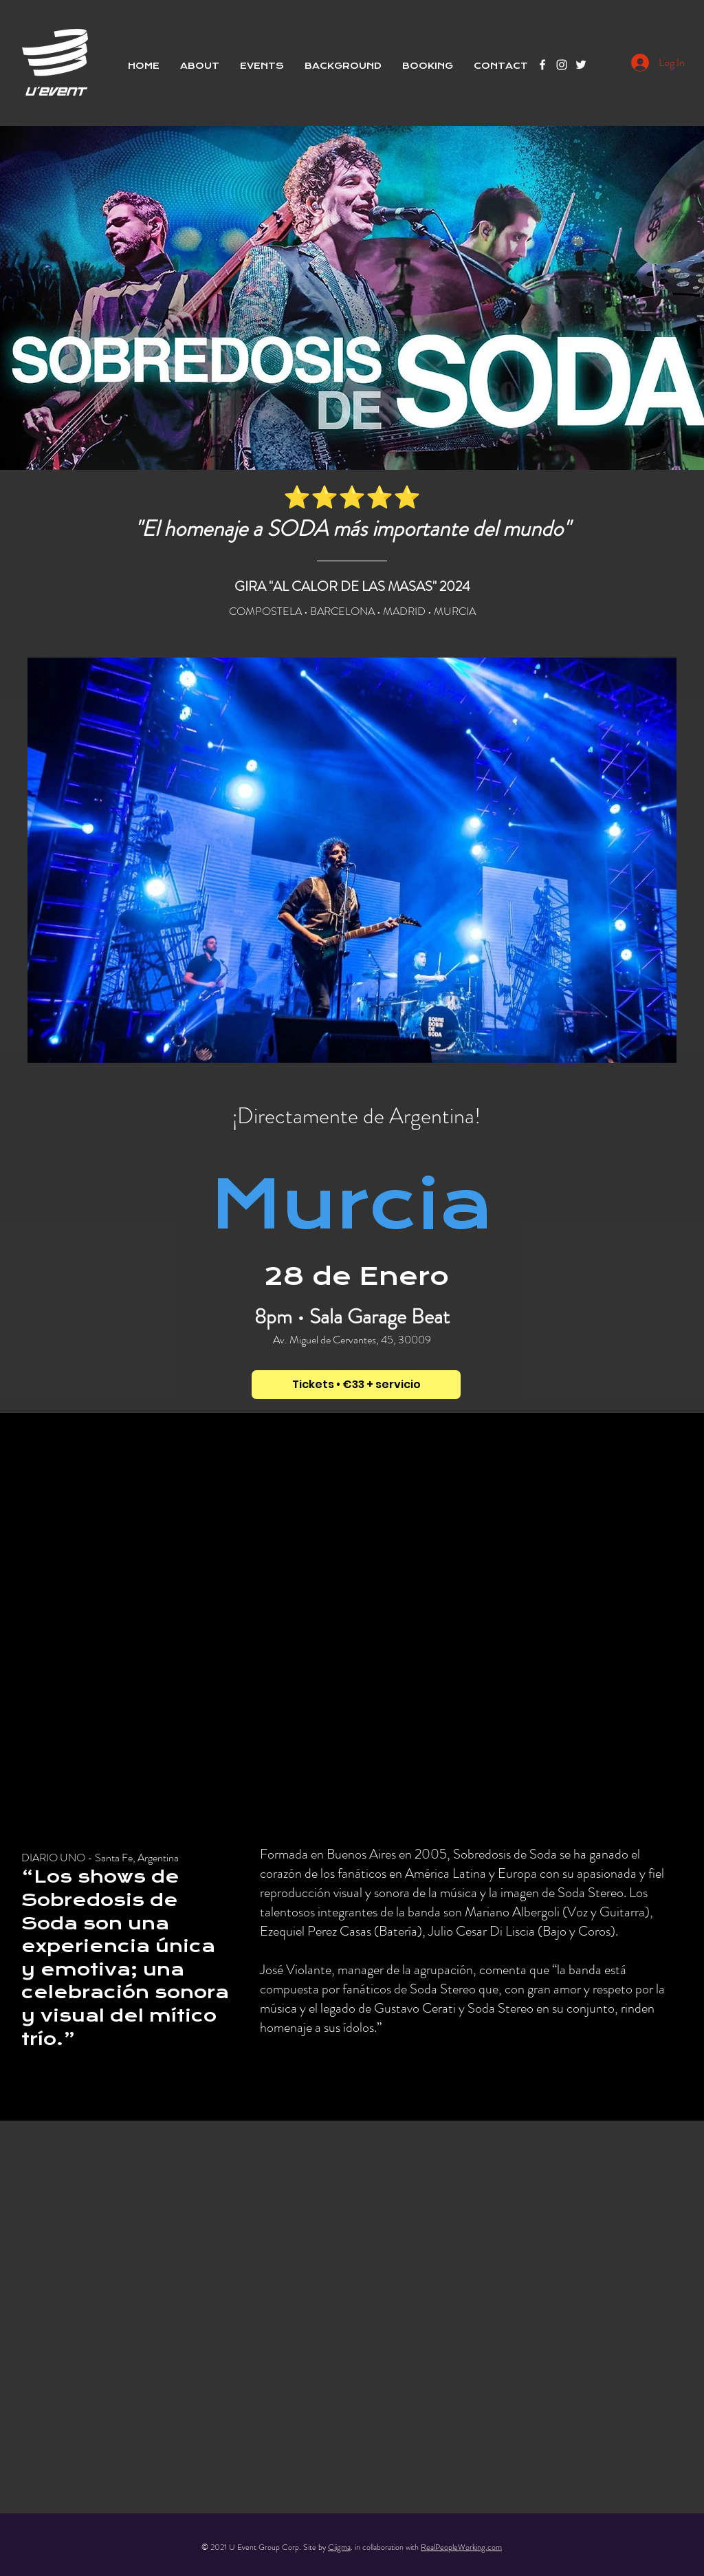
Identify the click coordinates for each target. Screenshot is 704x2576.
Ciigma (339, 2547)
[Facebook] (542, 65)
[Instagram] (562, 65)
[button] (262, 66)
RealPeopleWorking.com (461, 2547)
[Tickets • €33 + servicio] (356, 1384)
